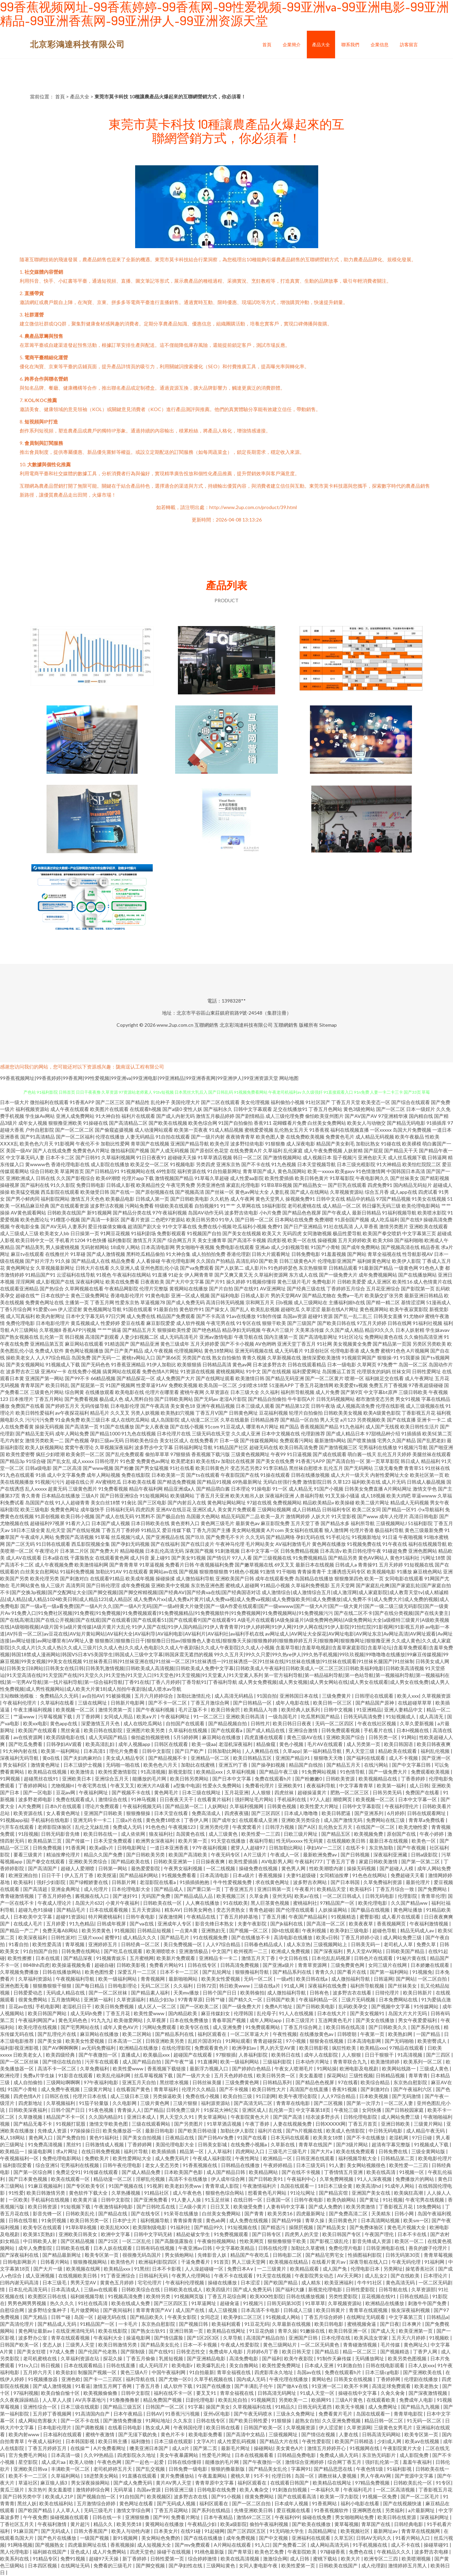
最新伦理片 (418, 1882)
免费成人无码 (128, 1827)
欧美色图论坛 (34, 1219)
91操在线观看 (275, 1475)
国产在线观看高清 (297, 2496)
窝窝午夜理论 (79, 1447)
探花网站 (336, 2075)
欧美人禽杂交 (255, 2489)
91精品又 (151, 1530)
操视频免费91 (300, 1199)
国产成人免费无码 (185, 1302)
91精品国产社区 (231, 1447)
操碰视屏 (9, 1185)
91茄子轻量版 (94, 2103)
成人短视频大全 (154, 2545)
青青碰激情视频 (17, 1896)
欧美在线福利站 (56, 2503)
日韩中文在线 (330, 1199)
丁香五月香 (148, 2386)
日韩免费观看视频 (341, 1730)
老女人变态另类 (162, 2165)
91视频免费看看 (179, 1875)
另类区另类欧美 (429, 1344)
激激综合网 (275, 2559)
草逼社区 (28, 2483)
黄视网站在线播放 (188, 1288)
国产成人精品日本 (345, 1433)
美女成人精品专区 (125, 1758)
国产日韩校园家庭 (405, 2110)
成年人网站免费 (72, 1433)
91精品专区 (45, 2559)
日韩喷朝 (347, 2034)
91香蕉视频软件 (332, 2510)
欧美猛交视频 (25, 1192)
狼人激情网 (336, 1530)
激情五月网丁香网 (113, 2386)
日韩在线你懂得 (185, 2462)
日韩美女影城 (213, 2144)
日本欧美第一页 (168, 1475)
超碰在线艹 (28, 1295)
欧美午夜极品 (409, 1137)
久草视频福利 (61, 2103)
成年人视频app (134, 1744)
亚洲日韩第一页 (274, 1889)
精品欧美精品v (318, 1502)
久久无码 (255, 1537)
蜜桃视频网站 (230, 1371)
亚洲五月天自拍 (139, 2082)
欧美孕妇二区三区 (243, 2317)
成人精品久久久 (140, 1937)
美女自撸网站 (244, 2365)
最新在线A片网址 (340, 1309)
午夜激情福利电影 (114, 2206)
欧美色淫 (219, 1143)
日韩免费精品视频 (299, 1551)
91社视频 (393, 2200)
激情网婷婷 (298, 1516)
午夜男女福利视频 (183, 1868)
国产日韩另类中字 (22, 2496)
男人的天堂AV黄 (278, 2048)
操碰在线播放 (223, 2282)
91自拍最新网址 (224, 1171)
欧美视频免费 (369, 1834)
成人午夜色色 (188, 2193)
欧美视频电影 (381, 1571)
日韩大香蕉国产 (91, 2531)
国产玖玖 (195, 1537)
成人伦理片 (96, 1889)
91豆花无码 (256, 2324)
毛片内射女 (12, 1440)
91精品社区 (157, 2193)
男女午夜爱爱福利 (418, 2020)
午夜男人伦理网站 (191, 2276)
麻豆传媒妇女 (216, 2013)
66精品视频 (103, 1378)
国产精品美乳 (30, 1247)
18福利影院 (274, 1206)
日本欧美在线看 (139, 1482)
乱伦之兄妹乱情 (92, 1827)
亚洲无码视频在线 (254, 1351)
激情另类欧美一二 (44, 1440)
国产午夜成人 (336, 1213)
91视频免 (422, 1972)
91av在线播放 (241, 1316)
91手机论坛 (338, 1537)
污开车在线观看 (17, 1827)
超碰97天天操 (104, 2559)
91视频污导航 (413, 1447)
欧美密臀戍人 (432, 2041)
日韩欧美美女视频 (343, 1413)
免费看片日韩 (179, 1565)
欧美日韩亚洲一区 (348, 2331)
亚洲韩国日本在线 (299, 1696)
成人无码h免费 (86, 2013)
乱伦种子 (160, 1102)
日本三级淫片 (300, 2020)
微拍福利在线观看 (49, 1102)
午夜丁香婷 (257, 2124)
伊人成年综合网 (228, 2179)
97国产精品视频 (393, 1199)
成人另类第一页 (363, 1744)
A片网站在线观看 (233, 2545)
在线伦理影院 (177, 2048)
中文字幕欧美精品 (235, 2248)
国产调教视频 (90, 2427)
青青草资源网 (313, 1965)
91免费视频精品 (310, 1558)
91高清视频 (153, 1772)
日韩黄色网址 (243, 1413)
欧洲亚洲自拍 (24, 1875)
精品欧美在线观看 (398, 1751)
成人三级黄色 (224, 1834)
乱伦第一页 (52, 1337)
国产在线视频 (276, 1371)
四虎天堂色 (142, 2552)
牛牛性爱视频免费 (233, 1882)
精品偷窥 (266, 1744)
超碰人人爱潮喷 (78, 1868)
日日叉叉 (220, 2206)
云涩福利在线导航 (76, 1275)
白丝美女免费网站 (327, 1123)
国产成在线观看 (329, 1454)
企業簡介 (292, 44)
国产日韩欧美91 (266, 2179)
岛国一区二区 (413, 1364)
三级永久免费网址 (296, 2414)
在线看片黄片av (329, 2262)
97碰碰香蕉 (333, 2552)
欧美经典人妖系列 (301, 1710)
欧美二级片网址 (372, 1502)
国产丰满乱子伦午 (254, 2386)
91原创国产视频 (352, 1219)
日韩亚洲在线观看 (315, 2158)
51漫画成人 (438, 1302)
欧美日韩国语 (399, 1744)
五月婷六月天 (38, 2372)
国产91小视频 (226, 2496)
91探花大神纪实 (221, 2110)
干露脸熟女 (82, 1558)
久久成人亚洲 (245, 1433)
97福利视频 (25, 2393)
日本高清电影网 (158, 1247)
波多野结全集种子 (48, 2310)
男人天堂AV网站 (364, 1951)
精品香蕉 (430, 1247)
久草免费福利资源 (383, 1882)
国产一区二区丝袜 (108, 1993)
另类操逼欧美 (168, 2096)
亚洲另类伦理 (215, 1827)
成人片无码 (394, 1482)
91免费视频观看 (231, 2234)
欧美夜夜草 (361, 1923)
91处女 (175, 1275)
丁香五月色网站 (325, 1109)
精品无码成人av (417, 1930)
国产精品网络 (280, 1537)
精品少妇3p (162, 1999)
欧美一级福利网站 (118, 1979)
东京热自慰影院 (410, 2082)
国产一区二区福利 (75, 1137)
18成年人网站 (125, 1247)
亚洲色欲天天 (372, 1157)
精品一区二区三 (360, 2351)
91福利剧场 (143, 1233)
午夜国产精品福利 (308, 1917)
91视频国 (124, 1930)
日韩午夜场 (323, 1406)
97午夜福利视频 (169, 1213)
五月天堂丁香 (305, 1523)
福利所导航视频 (297, 1392)
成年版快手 (92, 1509)
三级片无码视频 (358, 1999)
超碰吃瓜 (290, 1309)
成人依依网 (133, 1834)
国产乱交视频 (151, 2469)
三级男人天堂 (80, 2345)
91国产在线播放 (117, 1427)
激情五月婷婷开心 (327, 2448)
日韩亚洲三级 (179, 2489)
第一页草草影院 (383, 1461)
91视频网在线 (365, 2448)
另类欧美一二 (294, 2400)
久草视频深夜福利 (114, 1447)
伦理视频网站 (188, 1351)
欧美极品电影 (119, 1199)
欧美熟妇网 (400, 2034)
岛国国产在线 (39, 1502)
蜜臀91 (112, 1937)
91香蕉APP (82, 1102)
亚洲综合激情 (304, 1730)
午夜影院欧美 (303, 2552)
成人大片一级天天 (350, 1475)
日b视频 (284, 1302)
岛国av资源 (295, 1316)
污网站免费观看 (159, 2027)
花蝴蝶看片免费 (289, 1123)
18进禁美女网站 (101, 2476)
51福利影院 (420, 1523)
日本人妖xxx (421, 2365)
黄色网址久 (416, 2345)
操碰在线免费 (317, 2517)
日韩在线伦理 (273, 2248)
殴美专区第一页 (102, 2255)
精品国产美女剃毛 (335, 1143)
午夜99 (278, 1454)
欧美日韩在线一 (100, 1834)
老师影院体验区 (55, 1827)
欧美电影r (183, 2365)
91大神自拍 (107, 1116)
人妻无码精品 (139, 1137)
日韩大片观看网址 (271, 1254)
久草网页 (366, 1364)
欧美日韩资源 (43, 2206)
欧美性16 (402, 1282)
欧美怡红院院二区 (421, 1164)
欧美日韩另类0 (202, 1219)
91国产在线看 (252, 2137)
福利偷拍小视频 (287, 1102)
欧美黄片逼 (85, 2200)
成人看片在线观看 (401, 1917)
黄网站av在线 (163, 1571)
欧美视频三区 (231, 1896)
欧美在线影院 (113, 2331)
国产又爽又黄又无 (233, 1275)
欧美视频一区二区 (75, 1710)
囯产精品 (153, 2110)
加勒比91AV (108, 1571)
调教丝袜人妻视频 (338, 2476)
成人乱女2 (376, 2276)
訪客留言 (409, 44)
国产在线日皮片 (197, 1544)
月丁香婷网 (88, 1716)
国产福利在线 (34, 1185)
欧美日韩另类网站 (190, 1779)
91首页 (221, 2262)
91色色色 (155, 1827)
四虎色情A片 (27, 2096)
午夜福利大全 (108, 2338)
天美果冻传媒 (309, 1330)
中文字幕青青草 (356, 1785)
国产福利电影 (225, 1295)
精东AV (172, 1910)
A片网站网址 (398, 1489)
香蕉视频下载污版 (210, 1454)
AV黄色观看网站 (28, 1213)
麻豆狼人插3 (54, 2483)
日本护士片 (125, 2220)
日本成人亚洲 (319, 2365)
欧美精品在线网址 (226, 2331)
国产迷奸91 (126, 1896)
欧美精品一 (12, 2151)
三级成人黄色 (435, 2068)
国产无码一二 (106, 1357)
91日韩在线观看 (53, 1544)
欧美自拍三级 (238, 2096)
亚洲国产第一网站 (44, 1378)
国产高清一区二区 (326, 1923)
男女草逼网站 (213, 2117)
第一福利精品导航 (323, 1751)
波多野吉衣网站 (310, 1882)
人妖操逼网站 (333, 1910)
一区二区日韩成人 (342, 1896)
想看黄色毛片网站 (268, 2193)
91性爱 (16, 2193)
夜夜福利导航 (321, 1785)
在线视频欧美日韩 (346, 1841)
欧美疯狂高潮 (409, 2193)
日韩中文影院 (157, 1751)
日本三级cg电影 (382, 2372)
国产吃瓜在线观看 (123, 1951)
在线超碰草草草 (415, 1703)
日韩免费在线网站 (81, 1951)
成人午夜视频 (158, 1351)
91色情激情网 (370, 1171)
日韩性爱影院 (361, 2289)
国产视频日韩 (194, 2324)
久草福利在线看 (57, 1703)
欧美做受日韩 (94, 1192)
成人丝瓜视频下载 (407, 1157)
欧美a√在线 (307, 1896)
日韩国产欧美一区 (20, 2345)
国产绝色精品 (206, 1330)
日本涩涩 (251, 2282)
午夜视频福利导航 (75, 1979)
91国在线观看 (137, 1309)
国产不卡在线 (255, 1164)
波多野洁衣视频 (107, 1206)
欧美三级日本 (95, 1420)
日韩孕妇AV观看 (64, 1744)
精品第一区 (192, 2151)
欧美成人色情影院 (346, 2131)
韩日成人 (410, 1461)
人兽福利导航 (309, 1496)
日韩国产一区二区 (165, 2407)
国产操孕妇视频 (268, 1765)
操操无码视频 (49, 1427)
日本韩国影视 (80, 2441)
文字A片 (205, 2441)
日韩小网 (404, 2213)
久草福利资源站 (35, 1979)
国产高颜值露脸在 (174, 2241)
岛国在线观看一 (297, 2186)
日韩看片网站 (55, 2262)
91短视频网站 (154, 1496)
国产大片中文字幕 (184, 1282)
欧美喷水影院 (431, 1213)
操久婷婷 (235, 1282)
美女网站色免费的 (161, 2538)
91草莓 (102, 1537)
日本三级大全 (244, 1392)
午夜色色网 (109, 2462)
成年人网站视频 (103, 1475)
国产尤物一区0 (175, 2379)
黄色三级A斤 (134, 2372)
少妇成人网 (389, 2441)
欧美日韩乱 (58, 1385)
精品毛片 (99, 1413)
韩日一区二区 (247, 1157)
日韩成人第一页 (152, 1199)
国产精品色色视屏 (301, 1213)
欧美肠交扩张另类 (384, 1295)
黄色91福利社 (405, 1558)
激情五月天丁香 (258, 1958)
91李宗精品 (275, 1468)
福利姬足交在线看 (384, 1378)
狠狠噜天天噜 (329, 1758)
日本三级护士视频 (83, 1765)
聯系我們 (350, 44)
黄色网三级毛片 (217, 1523)
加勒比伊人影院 (237, 2131)
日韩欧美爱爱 (351, 1282)
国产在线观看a (227, 1730)
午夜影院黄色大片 (250, 2117)
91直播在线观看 (140, 2476)
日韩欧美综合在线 (141, 2289)
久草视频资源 (436, 1696)
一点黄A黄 (187, 1930)
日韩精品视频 (391, 2075)
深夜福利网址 (90, 1282)
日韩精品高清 (216, 1364)
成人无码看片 (288, 1351)
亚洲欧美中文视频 (170, 1585)
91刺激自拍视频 (290, 2489)
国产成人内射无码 (175, 1116)
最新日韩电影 (160, 2131)
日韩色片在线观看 (374, 1958)
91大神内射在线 (20, 1751)
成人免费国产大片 (175, 1378)
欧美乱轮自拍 (233, 2400)
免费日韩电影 (90, 1185)
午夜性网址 (247, 2158)
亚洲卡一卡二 (431, 1420)
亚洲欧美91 (291, 1785)
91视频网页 (263, 2400)
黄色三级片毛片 (294, 1282)
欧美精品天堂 (332, 1889)
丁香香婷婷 (413, 1779)
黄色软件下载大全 (89, 2193)
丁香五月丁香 (341, 1861)
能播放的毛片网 (149, 1779)
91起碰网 (214, 2531)
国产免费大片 (104, 1551)
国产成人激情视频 (106, 1254)
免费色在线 (361, 2552)
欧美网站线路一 (399, 2068)
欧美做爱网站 (129, 2020)
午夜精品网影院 (121, 1288)
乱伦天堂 (56, 1530)
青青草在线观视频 (369, 2310)
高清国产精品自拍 (266, 2338)
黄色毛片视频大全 (407, 2227)
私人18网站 (13, 2137)
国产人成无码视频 (169, 1150)
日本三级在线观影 (80, 2407)
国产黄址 (370, 2200)
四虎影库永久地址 (274, 2372)
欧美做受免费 (248, 2206)
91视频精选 (344, 1917)
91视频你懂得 (261, 1282)
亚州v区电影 (217, 2414)
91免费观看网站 (263, 2027)
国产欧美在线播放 (312, 2524)
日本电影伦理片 (53, 1323)
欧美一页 (374, 1578)
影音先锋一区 (48, 2213)
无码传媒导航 (94, 1406)
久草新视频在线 (284, 1357)
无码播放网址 (370, 2358)
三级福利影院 (278, 2062)
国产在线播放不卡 (251, 1937)
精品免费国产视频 (163, 2400)
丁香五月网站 (48, 1399)
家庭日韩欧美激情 (379, 1861)
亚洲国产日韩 (304, 2338)
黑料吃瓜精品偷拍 (145, 1254)
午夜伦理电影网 (178, 1261)
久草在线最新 (234, 1420)
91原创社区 (316, 1351)
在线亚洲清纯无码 (75, 2331)
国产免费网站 (433, 1889)
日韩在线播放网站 (62, 1972)
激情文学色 (425, 1489)
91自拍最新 (201, 2372)
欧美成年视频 (139, 1578)
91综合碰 (36, 1461)
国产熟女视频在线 (19, 1337)
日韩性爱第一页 (167, 2559)
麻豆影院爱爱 (160, 1323)
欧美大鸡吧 (398, 1496)
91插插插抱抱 (195, 1882)
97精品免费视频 (373, 2483)
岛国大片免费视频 (412, 1130)
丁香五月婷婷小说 (360, 1937)
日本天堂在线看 (171, 1813)
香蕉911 (263, 1123)
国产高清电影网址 (318, 1337)
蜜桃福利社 (305, 1903)
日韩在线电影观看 (385, 2365)
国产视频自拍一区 (97, 2496)
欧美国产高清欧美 (188, 1854)
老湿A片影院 (233, 1399)
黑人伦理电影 (15, 2552)
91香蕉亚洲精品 (128, 1364)
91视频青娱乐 (111, 1958)
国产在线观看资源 (69, 1206)
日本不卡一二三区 (180, 1972)
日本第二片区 (74, 1551)
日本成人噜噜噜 (301, 1813)
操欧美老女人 (20, 1357)
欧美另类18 (129, 2524)
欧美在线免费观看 (356, 2151)
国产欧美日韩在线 (336, 1323)
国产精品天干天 (401, 1150)
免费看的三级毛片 (113, 2565)
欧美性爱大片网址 (320, 1806)
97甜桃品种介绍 (383, 1433)
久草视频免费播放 (20, 1972)
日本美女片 (166, 2531)
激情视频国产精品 (174, 1178)
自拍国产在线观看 (185, 1723)
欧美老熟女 (427, 2386)
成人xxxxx (83, 1461)
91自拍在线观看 (172, 1137)
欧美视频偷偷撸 (100, 2393)
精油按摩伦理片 (63, 1854)
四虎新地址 (30, 2103)
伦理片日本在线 (90, 2096)
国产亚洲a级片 (279, 1965)
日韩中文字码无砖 (153, 2234)
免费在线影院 (135, 1475)
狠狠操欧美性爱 (174, 1330)
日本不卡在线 (412, 2234)
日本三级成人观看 (255, 1406)
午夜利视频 (314, 1930)
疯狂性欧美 (344, 2048)
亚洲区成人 (204, 1509)
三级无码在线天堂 (211, 1433)
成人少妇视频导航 (290, 1247)
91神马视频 (144, 1799)
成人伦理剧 (373, 2565)
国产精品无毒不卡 (33, 2124)
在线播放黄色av (317, 2034)
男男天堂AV (83, 2282)
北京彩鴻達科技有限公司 (77, 44)
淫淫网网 (25, 1282)
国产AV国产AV (361, 1116)
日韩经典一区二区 (141, 1944)
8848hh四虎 (36, 1965)
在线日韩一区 (248, 2200)
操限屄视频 (301, 2227)
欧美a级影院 (233, 2524)
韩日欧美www (235, 1986)
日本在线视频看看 (254, 2455)
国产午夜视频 (412, 1848)
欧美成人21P (59, 2496)
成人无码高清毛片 (179, 1337)
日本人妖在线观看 (113, 2248)
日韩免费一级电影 (188, 2469)
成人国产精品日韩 (226, 2172)
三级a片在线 (129, 1820)
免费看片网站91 (167, 1965)
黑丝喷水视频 (175, 2082)
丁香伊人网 (196, 1820)
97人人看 (242, 1558)
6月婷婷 (395, 1813)
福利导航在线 (141, 2379)
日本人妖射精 (409, 1330)
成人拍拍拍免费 (208, 1254)
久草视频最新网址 (55, 1268)
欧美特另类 (158, 2296)
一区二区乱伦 (137, 2241)
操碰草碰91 (437, 2545)
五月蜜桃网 (142, 1958)
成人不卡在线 (406, 2545)
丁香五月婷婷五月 (48, 2448)
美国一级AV (19, 1150)
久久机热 (219, 1199)
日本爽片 (412, 2324)
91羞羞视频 (333, 1254)
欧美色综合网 (202, 1123)
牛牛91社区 (370, 2282)
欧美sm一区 (416, 2220)
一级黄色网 (406, 1268)
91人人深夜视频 (375, 2179)
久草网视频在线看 (84, 1288)
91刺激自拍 (350, 2365)
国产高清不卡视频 (247, 1240)
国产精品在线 (113, 2213)
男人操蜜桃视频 (62, 1247)
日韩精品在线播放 (241, 2165)
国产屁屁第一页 (87, 1385)
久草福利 (272, 1150)
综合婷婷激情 (203, 2559)
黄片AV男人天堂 (174, 2483)
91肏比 (129, 1502)
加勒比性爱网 (115, 1143)
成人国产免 (335, 2269)
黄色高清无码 (401, 2282)
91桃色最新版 (209, 2552)
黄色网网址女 (20, 1268)
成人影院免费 (415, 2455)
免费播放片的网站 (415, 2179)
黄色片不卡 (173, 2434)
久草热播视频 (126, 2193)
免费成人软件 (49, 1351)
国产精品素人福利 (151, 1993)
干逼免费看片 (196, 2262)
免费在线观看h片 (273, 1779)
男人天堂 (329, 1420)
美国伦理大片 (185, 1102)
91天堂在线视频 (274, 2276)
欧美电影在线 (129, 1392)
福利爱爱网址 (306, 1371)
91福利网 (434, 2262)
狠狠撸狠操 (138, 1813)
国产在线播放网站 (417, 1275)
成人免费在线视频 (249, 2220)
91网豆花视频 (115, 1233)
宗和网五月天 (259, 1302)
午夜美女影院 (183, 2317)
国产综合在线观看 (410, 1102)
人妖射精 (353, 1150)
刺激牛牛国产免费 (427, 2303)
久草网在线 (248, 1206)
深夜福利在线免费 (328, 1986)
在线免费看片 (204, 1440)
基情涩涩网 (413, 1302)
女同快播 (372, 2110)
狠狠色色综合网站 (225, 2193)
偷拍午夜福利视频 (269, 2524)
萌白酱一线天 (362, 1454)
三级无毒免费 (388, 1468)
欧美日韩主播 (113, 2441)
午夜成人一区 (285, 1854)
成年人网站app (266, 2020)
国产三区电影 (152, 1502)
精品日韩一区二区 (384, 2420)
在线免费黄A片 (246, 1150)
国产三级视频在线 (272, 1558)
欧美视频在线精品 (289, 2262)
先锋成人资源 (53, 2131)
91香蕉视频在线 (200, 2165)
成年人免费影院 (35, 2248)
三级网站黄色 (221, 2565)
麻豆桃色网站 (427, 1571)
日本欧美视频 (374, 2096)
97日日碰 (422, 2137)
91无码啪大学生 (287, 2531)
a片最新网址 (422, 2510)
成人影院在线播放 (110, 1164)
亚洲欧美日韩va (30, 2469)
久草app (291, 1751)
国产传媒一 (78, 1841)
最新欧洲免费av (320, 1854)
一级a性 (284, 1979)
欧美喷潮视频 (417, 2559)
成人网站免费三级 (403, 1937)
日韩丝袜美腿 (207, 2082)
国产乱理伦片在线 (57, 2034)
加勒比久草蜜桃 (308, 2248)
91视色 (103, 1275)
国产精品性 (137, 1102)
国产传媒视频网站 (259, 1440)
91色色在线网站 (370, 1875)
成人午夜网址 (419, 1378)
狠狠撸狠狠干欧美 (287, 2241)
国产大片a (322, 2151)
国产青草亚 (240, 2552)
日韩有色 (320, 1993)
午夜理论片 (47, 1551)
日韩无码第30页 (403, 2255)
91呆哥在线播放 (181, 2213)
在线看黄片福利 (214, 1799)
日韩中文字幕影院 (362, 1806)
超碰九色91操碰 (36, 1910)
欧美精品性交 (150, 1185)
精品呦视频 (132, 1551)
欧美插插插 (164, 2151)
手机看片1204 (70, 1240)
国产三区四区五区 (247, 2531)
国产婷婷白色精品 (252, 2068)
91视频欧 (439, 2338)
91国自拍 (267, 1696)
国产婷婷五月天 (62, 1406)
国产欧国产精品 (281, 2282)
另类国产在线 (196, 1357)
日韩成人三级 (298, 2310)
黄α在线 (51, 1758)
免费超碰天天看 (408, 1875)
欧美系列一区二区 (423, 2062)
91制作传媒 (269, 1316)
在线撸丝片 (57, 1254)
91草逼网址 (204, 2303)
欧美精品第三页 (45, 1841)
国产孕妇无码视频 (130, 1544)
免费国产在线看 (27, 1406)
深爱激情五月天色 (101, 1723)
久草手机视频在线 (214, 2379)
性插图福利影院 (365, 2255)
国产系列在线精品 (211, 2510)
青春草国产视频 (229, 2020)
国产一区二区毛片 (420, 2496)
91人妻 (336, 2165)
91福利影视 (400, 2469)
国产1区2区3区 (203, 2338)
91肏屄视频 (54, 2220)
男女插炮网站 (180, 2255)
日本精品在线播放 (60, 1496)
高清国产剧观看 (102, 1337)
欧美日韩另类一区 (276, 2075)
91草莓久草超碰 (211, 1178)
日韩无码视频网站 (335, 1399)
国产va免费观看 (197, 1268)
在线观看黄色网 (112, 1558)
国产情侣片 (219, 1558)
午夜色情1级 (370, 2469)
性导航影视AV (417, 1254)
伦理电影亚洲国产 (337, 1261)
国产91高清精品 (37, 1137)
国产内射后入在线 (187, 1502)
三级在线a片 (267, 1986)
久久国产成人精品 (344, 1330)
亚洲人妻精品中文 (404, 1710)
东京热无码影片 (379, 2455)
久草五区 (343, 2538)
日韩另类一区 (384, 1737)
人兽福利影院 (254, 2055)
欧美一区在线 (302, 1240)
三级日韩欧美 (413, 1392)
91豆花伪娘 (262, 2331)
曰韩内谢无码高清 (20, 2282)
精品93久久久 (379, 1330)
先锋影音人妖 (213, 2255)
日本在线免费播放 (189, 2020)
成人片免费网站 (109, 2552)
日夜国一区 (278, 2200)
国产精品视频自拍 (228, 1723)
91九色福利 (352, 1427)
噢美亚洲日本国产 (149, 2448)
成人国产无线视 (382, 1427)
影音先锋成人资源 (372, 2241)
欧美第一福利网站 (61, 1751)
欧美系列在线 (15, 2559)
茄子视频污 (345, 1157)
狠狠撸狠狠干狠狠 (52, 1986)
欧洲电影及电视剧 (359, 2068)
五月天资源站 (147, 1910)
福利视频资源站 (32, 1109)
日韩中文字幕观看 (252, 1109)
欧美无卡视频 (350, 2407)
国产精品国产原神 (375, 1703)
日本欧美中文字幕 (33, 1917)
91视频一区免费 (380, 2496)
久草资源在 (217, 1392)
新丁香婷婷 (135, 2559)
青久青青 (30, 1496)
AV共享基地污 (91, 2400)
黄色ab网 (216, 2220)
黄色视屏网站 (374, 1309)
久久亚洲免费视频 (342, 2420)
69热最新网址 (247, 1482)
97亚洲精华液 (393, 1116)
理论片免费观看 (102, 1806)
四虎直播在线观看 (264, 1737)
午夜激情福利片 (260, 2186)
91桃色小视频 (244, 1571)
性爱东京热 (127, 1302)
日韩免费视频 (48, 1848)
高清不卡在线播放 (188, 2179)
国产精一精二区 (383, 1302)
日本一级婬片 (420, 1109)
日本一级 (229, 1440)
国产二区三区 (109, 1102)
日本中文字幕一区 (260, 1551)
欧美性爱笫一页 (298, 2565)
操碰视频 (327, 1240)
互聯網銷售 (206, 1025)
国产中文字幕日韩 (412, 1765)
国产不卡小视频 (237, 1344)
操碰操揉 (165, 1578)
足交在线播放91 (290, 1109)
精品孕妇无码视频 (241, 1330)
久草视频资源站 (347, 1192)
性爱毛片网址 (217, 2455)
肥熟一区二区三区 (350, 1792)
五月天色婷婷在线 (234, 2075)
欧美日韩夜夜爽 (434, 1744)
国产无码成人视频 (177, 2503)
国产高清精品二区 (128, 1123)
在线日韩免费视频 (101, 2151)
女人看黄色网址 (63, 1813)
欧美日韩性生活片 (419, 1427)
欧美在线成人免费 (131, 2303)
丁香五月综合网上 (303, 2027)
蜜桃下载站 (325, 2559)
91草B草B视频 (276, 1185)
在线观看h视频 (145, 1109)
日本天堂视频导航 (316, 1164)
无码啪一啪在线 (123, 1765)
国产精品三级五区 (123, 2407)
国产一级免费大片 (338, 1275)
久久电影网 (125, 2103)
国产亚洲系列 (369, 1813)
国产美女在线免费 (275, 1461)
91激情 (267, 1571)
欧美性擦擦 (20, 1958)
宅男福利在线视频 (80, 2165)
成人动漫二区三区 (200, 1420)
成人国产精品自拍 (142, 2062)
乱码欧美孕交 (354, 2006)
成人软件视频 (190, 1323)
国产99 (160, 2517)
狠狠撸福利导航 (252, 1972)
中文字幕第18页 (313, 2110)
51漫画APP (281, 1385)
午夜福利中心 (302, 2179)
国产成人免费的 (326, 2206)
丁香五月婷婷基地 (239, 1917)
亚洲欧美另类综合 (301, 1820)
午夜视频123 (182, 1827)
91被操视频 (119, 1696)
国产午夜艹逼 (180, 2062)
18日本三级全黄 (28, 1530)
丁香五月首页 (363, 2124)
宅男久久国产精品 (396, 1440)
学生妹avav (437, 1330)
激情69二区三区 (254, 2517)
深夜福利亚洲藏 (390, 1854)
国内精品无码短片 (412, 1185)
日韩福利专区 (336, 1509)
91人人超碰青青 (72, 1502)
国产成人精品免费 (141, 2172)
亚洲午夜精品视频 (215, 1406)
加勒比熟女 (368, 1143)
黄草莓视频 (346, 2524)
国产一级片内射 (208, 1137)
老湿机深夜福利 (236, 1744)
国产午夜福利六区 (413, 2089)
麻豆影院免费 (275, 1523)
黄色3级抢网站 (359, 1109)
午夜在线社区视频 (377, 1723)
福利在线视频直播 (349, 1130)
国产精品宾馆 (334, 2193)
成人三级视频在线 (425, 1406)
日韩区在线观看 (171, 1744)
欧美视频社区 (356, 2531)
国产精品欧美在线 (131, 1861)
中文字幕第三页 (419, 1233)
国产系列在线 (426, 2027)
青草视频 (75, 1944)
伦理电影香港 (344, 1351)
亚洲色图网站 (422, 1551)
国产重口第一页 (204, 1889)
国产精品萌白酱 (213, 1489)
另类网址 (393, 2269)
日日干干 (51, 1875)
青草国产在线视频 (150, 1143)
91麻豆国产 (25, 2531)
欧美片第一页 (193, 1841)
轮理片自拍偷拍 (306, 1413)
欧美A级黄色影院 (382, 1413)
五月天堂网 (343, 1585)
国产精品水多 (335, 1523)
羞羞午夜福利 (418, 2462)
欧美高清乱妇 (100, 1744)
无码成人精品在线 (66, 1993)
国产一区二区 (390, 1109)
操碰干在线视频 (174, 2552)
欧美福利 (23, 1882)
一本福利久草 (326, 2489)
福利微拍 (141, 2441)
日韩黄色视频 (282, 1806)
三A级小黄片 (193, 2206)
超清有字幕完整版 (391, 2144)
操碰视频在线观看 (70, 2517)
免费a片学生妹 (39, 2075)
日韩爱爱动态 (28, 1993)
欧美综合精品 (376, 2082)
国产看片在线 (352, 1972)
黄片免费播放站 (177, 2476)
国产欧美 (268, 1261)
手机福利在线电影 (50, 1820)
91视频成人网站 (283, 2317)
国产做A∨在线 (293, 2386)
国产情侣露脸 (169, 2338)
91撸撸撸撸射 (125, 2400)
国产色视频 (77, 1440)
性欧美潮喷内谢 (326, 1868)
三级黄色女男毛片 (393, 2427)
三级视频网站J (391, 1523)
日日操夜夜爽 (211, 1861)
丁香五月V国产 (211, 1413)
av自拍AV (92, 1696)
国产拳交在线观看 (46, 1861)
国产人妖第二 (229, 1268)
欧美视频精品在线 (378, 1779)
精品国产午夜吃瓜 (250, 2255)
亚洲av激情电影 (216, 1337)
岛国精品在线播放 (314, 1578)
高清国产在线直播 (309, 2089)
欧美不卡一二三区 (28, 2476)
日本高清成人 (66, 2289)
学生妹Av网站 (40, 1116)
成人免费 (370, 1351)
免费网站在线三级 (386, 1820)
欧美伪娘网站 (342, 2200)
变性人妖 (192, 1109)
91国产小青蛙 (325, 1247)
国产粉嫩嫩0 (309, 1779)
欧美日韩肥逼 (337, 1813)
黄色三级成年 (174, 1344)
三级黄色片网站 (47, 1392)
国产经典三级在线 (306, 1288)
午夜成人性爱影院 (240, 2345)
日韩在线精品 (415, 2296)
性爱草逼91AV (152, 1385)
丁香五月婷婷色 (55, 1896)
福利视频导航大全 (358, 2158)
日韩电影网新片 (20, 2262)
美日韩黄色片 (343, 2220)
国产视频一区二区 (249, 1930)
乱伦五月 (333, 1468)
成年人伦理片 (393, 1516)
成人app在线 (403, 1192)
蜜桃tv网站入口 (138, 1357)
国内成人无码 (251, 2379)
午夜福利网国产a (37, 2020)
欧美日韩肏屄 (226, 1710)
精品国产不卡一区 (66, 2117)
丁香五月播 (274, 1917)
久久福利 (270, 1392)
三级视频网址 (284, 2434)
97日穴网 (115, 1316)
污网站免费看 (139, 1206)
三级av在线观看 (101, 2289)
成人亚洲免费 (228, 2027)
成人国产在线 (190, 2310)
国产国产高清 (288, 2117)
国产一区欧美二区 (200, 2006)
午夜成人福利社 (45, 2441)
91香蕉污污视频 (183, 2414)
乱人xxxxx (36, 1489)
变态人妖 (52, 2345)
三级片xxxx (90, 1937)
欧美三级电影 (34, 1509)
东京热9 (36, 2489)
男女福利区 (15, 1765)
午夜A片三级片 (278, 1330)
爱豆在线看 (133, 1323)
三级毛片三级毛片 (288, 2151)
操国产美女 (218, 2407)
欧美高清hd (369, 2186)
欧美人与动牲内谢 (131, 2531)
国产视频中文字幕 (391, 2006)
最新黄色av (247, 1523)
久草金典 (259, 1896)
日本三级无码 (311, 2165)
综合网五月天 (182, 1240)
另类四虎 (205, 1164)
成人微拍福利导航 (195, 1578)
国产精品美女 (332, 2227)
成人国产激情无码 (343, 1820)
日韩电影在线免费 (217, 2489)
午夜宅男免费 (180, 1185)
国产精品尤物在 (319, 1295)
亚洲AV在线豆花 (173, 1509)
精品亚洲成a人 (179, 1489)
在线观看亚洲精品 (19, 1288)
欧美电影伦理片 (435, 2158)
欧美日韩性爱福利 (35, 1413)
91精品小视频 (275, 1585)
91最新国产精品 (376, 1268)
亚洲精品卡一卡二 (219, 1958)
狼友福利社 (161, 1834)
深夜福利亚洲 (279, 1496)
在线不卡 (356, 1848)
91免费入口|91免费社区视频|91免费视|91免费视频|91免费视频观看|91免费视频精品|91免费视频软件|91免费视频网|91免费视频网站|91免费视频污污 (172, 1613)
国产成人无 (383, 2331)
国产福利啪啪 (408, 1240)
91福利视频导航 (399, 1213)
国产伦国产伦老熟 (98, 2351)
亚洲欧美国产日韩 (234, 1578)
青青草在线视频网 (421, 2531)
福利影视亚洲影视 (20, 2048)
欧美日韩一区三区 (333, 1703)
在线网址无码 (76, 2565)
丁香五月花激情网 (314, 1385)
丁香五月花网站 (171, 2510)
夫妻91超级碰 (301, 1875)
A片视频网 (417, 1351)
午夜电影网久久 (372, 1178)
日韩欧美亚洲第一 (173, 1861)
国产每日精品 (90, 1986)
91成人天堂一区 (317, 2393)
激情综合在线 (113, 1799)
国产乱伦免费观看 (124, 1454)
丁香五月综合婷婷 (324, 2317)
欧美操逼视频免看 (72, 1965)
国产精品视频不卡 (168, 1758)
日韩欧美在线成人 (183, 2289)
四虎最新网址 (311, 2213)
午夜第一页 (372, 2034)
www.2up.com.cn (175, 1025)
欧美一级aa (204, 1744)
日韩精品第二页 (398, 2158)
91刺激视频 (227, 1551)
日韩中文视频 (339, 1710)
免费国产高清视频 (74, 1537)
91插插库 (436, 1123)
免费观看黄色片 (211, 2048)
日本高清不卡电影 (261, 2310)
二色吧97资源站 (168, 1219)
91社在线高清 (338, 1226)
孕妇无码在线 (310, 1537)
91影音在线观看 (76, 2075)
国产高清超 (35, 1889)
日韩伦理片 (107, 1461)
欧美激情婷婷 (386, 2062)
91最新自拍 (165, 1309)
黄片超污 (80, 2524)
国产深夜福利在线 (20, 2255)
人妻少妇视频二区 (139, 1337)
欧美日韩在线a (312, 1979)
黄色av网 (242, 1364)
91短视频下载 (76, 2206)
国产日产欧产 (190, 1751)
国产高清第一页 (82, 1427)
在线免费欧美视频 (305, 1137)
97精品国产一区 (337, 1903)
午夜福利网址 (176, 1716)
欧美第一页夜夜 (191, 1130)
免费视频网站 (287, 1502)
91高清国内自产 (93, 2414)
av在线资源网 (28, 1737)
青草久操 (315, 2220)
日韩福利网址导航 (193, 1447)
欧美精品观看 (305, 2269)
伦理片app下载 (138, 1178)
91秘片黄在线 (411, 1958)
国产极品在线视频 (371, 1910)
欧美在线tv (208, 1461)
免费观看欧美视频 (431, 1772)
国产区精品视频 (78, 2241)
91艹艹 (227, 1206)
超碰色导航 (384, 1930)
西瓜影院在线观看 (60, 1192)
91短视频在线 (419, 1565)
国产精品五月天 (139, 1330)
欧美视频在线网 (83, 2269)
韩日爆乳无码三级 (381, 1206)
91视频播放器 (43, 2379)
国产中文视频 (274, 2538)
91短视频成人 (401, 1716)
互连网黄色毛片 (335, 2020)
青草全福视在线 (384, 1254)
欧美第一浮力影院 (340, 2496)
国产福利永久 (217, 1109)
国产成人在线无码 (114, 1516)
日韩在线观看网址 (427, 1813)
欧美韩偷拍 (252, 1993)
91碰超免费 (394, 1551)
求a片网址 (67, 2151)
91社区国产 (317, 1102)
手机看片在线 (379, 1730)
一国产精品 (428, 2034)
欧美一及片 (273, 1516)
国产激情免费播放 (123, 2420)
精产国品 (289, 1427)
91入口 (262, 2545)
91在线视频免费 (211, 1937)
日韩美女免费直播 (363, 1489)
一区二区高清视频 (396, 2489)
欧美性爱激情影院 (118, 1772)
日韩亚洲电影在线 (386, 2248)
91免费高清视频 (45, 2144)
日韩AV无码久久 (374, 2538)
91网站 (408, 1737)
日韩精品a (437, 2317)
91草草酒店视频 (215, 1157)
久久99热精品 (99, 2455)
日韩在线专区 (203, 1965)
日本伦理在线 (336, 2338)
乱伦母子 (266, 2013)
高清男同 (75, 1585)
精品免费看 (123, 1261)
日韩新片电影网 (128, 1703)
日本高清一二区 (125, 2041)
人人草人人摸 (57, 2400)
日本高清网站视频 (381, 2220)
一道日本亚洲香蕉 (170, 1848)
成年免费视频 (135, 1585)
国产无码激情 (407, 2096)
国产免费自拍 (72, 2137)
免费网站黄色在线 (383, 1337)
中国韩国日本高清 (405, 1171)
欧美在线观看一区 (71, 2179)
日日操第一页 (84, 1233)
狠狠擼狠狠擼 (213, 1571)
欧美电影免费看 (206, 2434)
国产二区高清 (67, 1468)
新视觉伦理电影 (325, 2289)
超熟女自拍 (307, 2420)
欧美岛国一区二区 (218, 1385)
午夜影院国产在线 (240, 1475)
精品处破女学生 (193, 2234)
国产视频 (188, 1571)
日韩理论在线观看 (374, 1696)
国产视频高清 (189, 1192)
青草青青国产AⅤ (154, 2310)
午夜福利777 (309, 1861)
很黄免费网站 (33, 1999)
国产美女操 (50, 2041)
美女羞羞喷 (311, 2075)
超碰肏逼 (230, 2303)
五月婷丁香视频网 (52, 2414)
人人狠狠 (261, 1792)
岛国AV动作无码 (205, 1213)
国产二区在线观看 (220, 1102)
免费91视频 (73, 2559)
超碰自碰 (104, 1965)
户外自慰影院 (39, 1130)
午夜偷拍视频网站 (217, 2241)
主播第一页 (77, 1302)
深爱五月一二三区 (137, 1972)
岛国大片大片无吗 (408, 2013)
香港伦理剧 (238, 1254)
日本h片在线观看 (63, 1806)
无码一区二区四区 (335, 1723)
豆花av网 (66, 1792)
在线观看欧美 (381, 2400)
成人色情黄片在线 (432, 1282)
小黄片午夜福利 (122, 1903)
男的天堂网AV (286, 1295)
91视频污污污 (49, 1482)
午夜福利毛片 (358, 2489)
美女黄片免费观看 (237, 1509)
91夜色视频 (101, 2110)
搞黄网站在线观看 (121, 1371)
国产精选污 (273, 2227)
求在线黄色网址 (272, 1882)
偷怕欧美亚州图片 (324, 1116)
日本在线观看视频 (109, 1910)
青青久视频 (254, 1357)
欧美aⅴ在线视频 (422, 2441)
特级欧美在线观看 (174, 1206)
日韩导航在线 (394, 2289)
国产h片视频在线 (304, 2131)
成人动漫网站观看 (153, 1130)
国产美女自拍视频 (142, 2137)
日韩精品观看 (343, 1268)
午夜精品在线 (202, 1917)
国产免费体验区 (367, 2227)
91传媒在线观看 (101, 2172)
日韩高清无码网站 (382, 2434)
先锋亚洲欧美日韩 (254, 2510)
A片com (275, 1530)
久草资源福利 (132, 1999)
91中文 (253, 1371)
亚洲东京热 (228, 1164)
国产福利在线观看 (366, 1758)
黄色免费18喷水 (163, 1820)
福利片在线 (270, 2131)
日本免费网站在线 (399, 1999)
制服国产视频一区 (98, 2372)
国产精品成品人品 (194, 1896)
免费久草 (426, 1944)
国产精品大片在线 (279, 2441)
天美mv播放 (186, 1993)
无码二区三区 (156, 1986)
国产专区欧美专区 (86, 2186)
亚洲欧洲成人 (20, 1178)
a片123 (348, 1420)
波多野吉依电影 (241, 1213)
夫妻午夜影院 (253, 1923)
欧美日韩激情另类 (46, 2193)
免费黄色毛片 (339, 1137)
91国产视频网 (120, 1385)
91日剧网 (266, 2096)
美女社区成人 (174, 1440)
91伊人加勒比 (161, 1364)
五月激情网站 (66, 1999)
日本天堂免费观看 (113, 1841)
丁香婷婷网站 (33, 1785)
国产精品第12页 (292, 1406)
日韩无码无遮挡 (315, 2407)
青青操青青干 (311, 1571)
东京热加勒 (381, 1848)
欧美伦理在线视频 (38, 2027)
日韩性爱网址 (426, 1371)
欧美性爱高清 (47, 1944)
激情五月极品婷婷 (215, 1116)
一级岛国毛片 (283, 1716)
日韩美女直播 (387, 1316)
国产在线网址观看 (215, 1378)
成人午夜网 (242, 1199)
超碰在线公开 (80, 1482)
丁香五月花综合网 (227, 2296)
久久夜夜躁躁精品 (20, 2400)
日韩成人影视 (120, 1185)
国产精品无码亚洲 (284, 1378)
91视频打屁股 (71, 2124)
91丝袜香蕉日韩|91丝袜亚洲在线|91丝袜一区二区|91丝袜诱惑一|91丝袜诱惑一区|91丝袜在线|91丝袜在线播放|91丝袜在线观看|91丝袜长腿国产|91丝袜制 (248, 1661)
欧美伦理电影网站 (421, 1206)
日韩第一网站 (113, 1868)
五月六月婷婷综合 (154, 1696)
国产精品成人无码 (57, 2324)
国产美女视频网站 (25, 1364)
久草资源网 (359, 2427)
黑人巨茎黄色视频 (270, 1903)
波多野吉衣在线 (191, 2496)
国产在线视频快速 (403, 2503)
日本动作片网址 (312, 2062)
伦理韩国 (244, 2013)
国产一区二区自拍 (252, 2503)
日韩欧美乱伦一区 (413, 2483)
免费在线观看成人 (75, 1799)
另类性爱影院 (344, 2296)
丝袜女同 (401, 1371)
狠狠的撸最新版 (228, 2469)
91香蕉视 (319, 1130)
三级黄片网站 (429, 2124)
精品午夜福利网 (146, 1489)
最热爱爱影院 (146, 1868)
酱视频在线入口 (92, 1896)
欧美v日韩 (327, 1937)
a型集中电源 (186, 1785)
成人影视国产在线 (55, 1282)
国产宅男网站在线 (80, 2027)
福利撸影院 (120, 1240)
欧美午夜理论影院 (298, 2096)
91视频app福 (14, 1820)
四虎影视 (276, 1240)
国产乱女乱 (59, 1461)
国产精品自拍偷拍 (267, 1399)
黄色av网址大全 (252, 1192)
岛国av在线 (309, 2372)
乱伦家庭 (293, 1150)
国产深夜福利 (329, 1951)
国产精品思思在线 (333, 2469)
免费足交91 (68, 2172)
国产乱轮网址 (217, 1972)
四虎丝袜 (284, 1792)
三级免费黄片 (337, 1696)
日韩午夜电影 (141, 1917)
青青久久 (324, 1972)
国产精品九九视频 (421, 2407)
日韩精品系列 (278, 2082)
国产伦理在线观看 (295, 1910)
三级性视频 (361, 2075)
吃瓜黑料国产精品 (321, 1716)
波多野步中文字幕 (153, 1447)
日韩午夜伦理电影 (122, 2165)
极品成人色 (111, 1399)
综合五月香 (377, 1192)
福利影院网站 (55, 1199)
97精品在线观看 (407, 2048)
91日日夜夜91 (151, 1157)
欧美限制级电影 (150, 2227)
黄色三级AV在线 (305, 1737)
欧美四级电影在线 (66, 1737)
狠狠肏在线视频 (327, 2041)
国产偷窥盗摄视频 (114, 1130)
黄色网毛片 (166, 1792)
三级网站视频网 (274, 1509)
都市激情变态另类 (375, 1399)
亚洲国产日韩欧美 (103, 1813)
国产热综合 (52, 1288)
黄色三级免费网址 (90, 1295)
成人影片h (256, 1268)
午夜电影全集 (25, 1226)
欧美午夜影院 (299, 2358)
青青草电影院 (409, 2414)
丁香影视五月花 (418, 1413)
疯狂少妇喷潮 (50, 1454)
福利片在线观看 (138, 1116)
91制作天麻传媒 (334, 2358)
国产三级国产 (301, 1323)
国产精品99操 (287, 2220)
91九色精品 (81, 1923)
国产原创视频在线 (154, 1192)
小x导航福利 (430, 1509)
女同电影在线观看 (404, 1578)
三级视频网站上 (330, 1944)
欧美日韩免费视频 (115, 2006)
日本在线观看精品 (83, 2365)
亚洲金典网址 (66, 1889)
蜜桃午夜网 (192, 1392)
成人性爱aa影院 (247, 1178)
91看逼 (82, 2386)
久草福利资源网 (271, 1275)
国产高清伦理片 (17, 2324)
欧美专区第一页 (421, 2434)
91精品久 (285, 2407)
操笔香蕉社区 (420, 2269)
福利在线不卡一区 (173, 2393)
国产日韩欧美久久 (388, 2027)
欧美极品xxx (157, 2055)
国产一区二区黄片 (324, 1378)
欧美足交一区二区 (149, 1164)
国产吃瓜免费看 (26, 1744)
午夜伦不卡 (88, 1143)
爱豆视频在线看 (293, 2510)
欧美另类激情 (361, 2206)
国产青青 (254, 2213)
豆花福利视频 (273, 1413)
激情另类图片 (393, 1226)
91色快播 (97, 1240)
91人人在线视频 (296, 2013)
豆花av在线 (21, 2006)
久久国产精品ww (410, 1903)
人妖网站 (217, 1806)
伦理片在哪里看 (162, 1392)
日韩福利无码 (119, 1509)
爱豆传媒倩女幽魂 (107, 1226)
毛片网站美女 (259, 1544)
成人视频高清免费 (355, 1406)
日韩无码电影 (380, 1896)
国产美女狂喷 (32, 2351)
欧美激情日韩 (249, 1378)
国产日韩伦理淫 (103, 1585)
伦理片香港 (362, 1530)
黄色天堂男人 (269, 1199)
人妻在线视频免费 (293, 2124)
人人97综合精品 (53, 1357)
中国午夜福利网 (169, 2372)
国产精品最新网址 (62, 2255)
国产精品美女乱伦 (160, 2345)
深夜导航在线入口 (369, 2262)
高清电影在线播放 (293, 1937)
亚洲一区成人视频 (190, 1295)
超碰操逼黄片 (313, 1792)
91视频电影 (182, 1164)
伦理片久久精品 (199, 2089)
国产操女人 (217, 1309)
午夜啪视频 (411, 1537)
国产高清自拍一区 (345, 1461)
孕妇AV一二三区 (324, 1848)
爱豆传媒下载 (176, 1530)
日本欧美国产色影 (184, 2172)
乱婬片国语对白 (205, 2041)
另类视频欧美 (371, 1420)
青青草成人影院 (222, 2186)
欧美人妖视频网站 (44, 1447)
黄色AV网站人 (373, 1558)
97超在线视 (259, 1502)
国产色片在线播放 (57, 2538)
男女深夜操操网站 (91, 2483)
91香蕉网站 (325, 2503)
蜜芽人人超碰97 (248, 1848)
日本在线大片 (332, 2013)
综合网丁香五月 (345, 2462)
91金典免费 (67, 1420)
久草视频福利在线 (252, 2407)
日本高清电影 (215, 1875)
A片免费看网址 (110, 2448)
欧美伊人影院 (406, 1261)
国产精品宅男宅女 (325, 2255)
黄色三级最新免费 (424, 1530)
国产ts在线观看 (203, 1475)
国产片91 (215, 1282)
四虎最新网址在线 (88, 2545)
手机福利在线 (292, 1799)
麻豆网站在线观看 (84, 1344)
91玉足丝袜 (218, 2200)
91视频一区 (412, 2172)
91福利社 (180, 2227)
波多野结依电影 (247, 1143)
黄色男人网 (293, 1868)
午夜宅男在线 (220, 1323)
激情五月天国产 (150, 1240)
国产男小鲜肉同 (23, 1199)
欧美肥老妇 (183, 1461)
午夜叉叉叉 (122, 1785)
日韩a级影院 (425, 1854)
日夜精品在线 (180, 2137)
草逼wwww (424, 1496)
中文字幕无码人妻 (25, 1157)
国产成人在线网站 (309, 1192)
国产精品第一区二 (185, 1806)
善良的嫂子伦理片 (428, 2248)
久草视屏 (157, 2020)
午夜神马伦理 (229, 1544)
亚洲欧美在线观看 (428, 1226)
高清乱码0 (247, 1261)
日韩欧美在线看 (73, 2248)
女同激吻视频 (317, 1233)
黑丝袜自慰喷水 (306, 1468)
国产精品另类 (342, 1558)
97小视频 (296, 2041)
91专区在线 (248, 1323)
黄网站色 (321, 2379)
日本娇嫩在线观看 (430, 1965)
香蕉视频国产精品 (319, 1427)
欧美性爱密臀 (20, 1454)
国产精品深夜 (78, 1958)
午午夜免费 (35, 2517)
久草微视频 (30, 2117)
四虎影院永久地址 (137, 2455)
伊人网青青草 (198, 1275)
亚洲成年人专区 (175, 1923)
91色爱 (127, 1461)
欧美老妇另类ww (183, 2186)
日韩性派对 (63, 1937)
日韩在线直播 (121, 2365)
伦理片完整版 (153, 1288)
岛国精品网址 (323, 2531)
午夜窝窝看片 (247, 1827)
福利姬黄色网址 (374, 1261)
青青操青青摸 (188, 2220)
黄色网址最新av (35, 2331)
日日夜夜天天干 (177, 1799)
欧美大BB (383, 1240)
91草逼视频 (151, 1565)
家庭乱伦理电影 (243, 1185)
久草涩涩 (310, 1309)
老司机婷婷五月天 (113, 2469)
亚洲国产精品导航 (189, 1143)
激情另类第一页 (115, 1710)
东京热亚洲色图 (207, 1585)
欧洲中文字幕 (116, 2234)
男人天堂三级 (360, 1751)
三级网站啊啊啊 (63, 2082)
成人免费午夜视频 (61, 2089)
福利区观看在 (213, 2034)
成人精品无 (301, 1489)
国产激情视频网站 (282, 1157)
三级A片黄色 (349, 2400)
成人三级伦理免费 (284, 1116)
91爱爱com (45, 1309)
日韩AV (154, 2414)
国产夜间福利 (118, 2310)
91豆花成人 (232, 1427)
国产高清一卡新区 (100, 1219)
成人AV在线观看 (23, 1558)
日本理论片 (436, 2276)
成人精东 (311, 2282)
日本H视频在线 (413, 1730)
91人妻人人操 (186, 2200)
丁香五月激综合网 (210, 1703)
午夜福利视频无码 (142, 1806)
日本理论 (240, 1489)
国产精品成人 (169, 1889)
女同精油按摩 (335, 1875)
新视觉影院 (180, 1772)
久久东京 (183, 2420)
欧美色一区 (424, 1841)
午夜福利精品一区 (319, 1999)
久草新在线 (283, 2144)
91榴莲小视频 (65, 1219)
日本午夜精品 (128, 2414)
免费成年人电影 (226, 2351)
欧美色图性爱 (100, 1972)
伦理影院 (408, 1896)
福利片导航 (136, 2151)
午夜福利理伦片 (402, 1806)
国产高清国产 (43, 1868)
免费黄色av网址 (153, 1461)
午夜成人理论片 (55, 1903)
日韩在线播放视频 (310, 1475)
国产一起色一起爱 (145, 2462)
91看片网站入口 (413, 2538)
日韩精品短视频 (154, 1930)
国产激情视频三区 (338, 1447)
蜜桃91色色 (393, 1351)
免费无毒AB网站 (60, 1930)
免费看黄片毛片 (336, 2414)
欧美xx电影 (35, 1723)
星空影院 (28, 2462)
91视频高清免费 (125, 2296)
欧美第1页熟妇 (39, 2234)
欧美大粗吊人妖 (247, 1496)
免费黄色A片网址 (91, 1150)
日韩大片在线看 (92, 1268)
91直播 (159, 1275)
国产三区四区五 (171, 2303)
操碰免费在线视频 (259, 1868)
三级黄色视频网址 (250, 1454)
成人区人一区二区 (157, 2006)
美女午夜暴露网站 (179, 2455)
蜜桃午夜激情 (100, 2434)
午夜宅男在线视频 (425, 2200)
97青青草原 (190, 1999)
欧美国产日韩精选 (354, 2441)
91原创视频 (47, 1516)
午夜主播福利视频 (33, 1710)
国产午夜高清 (154, 1406)
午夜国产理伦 (380, 2234)
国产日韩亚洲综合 (119, 1496)
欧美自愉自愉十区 (61, 2393)
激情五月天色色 (87, 1199)
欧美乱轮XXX (115, 2227)
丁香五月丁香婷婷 (120, 1530)
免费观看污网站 (296, 1440)
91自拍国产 (131, 2496)
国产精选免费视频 (176, 1482)
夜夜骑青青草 (240, 1137)
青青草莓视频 (438, 2255)
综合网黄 (74, 1392)
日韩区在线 (57, 2096)
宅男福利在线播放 (378, 1447)
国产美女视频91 (367, 2013)
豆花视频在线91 (379, 2296)
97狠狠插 (180, 1454)
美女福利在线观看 (304, 1530)
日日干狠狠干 (380, 2055)
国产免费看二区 (290, 2545)
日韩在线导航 (24, 2220)
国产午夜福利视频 (155, 1710)
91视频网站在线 (138, 1171)
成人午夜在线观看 (69, 1109)
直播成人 (130, 2055)
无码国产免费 (156, 1896)
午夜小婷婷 (432, 1834)
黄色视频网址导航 (102, 1309)
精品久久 (103, 2524)
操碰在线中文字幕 (358, 2393)
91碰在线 (391, 1143)
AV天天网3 (349, 2276)
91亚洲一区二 (326, 2386)
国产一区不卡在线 (80, 2420)
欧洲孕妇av (244, 2048)
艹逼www (24, 1716)
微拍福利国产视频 (130, 1150)
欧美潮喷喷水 (161, 1951)
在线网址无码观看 (366, 2317)
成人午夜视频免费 (54, 1565)
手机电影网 (48, 2006)
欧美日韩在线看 (223, 2427)
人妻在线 (349, 2434)
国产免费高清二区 (349, 2213)
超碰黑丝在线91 (41, 1779)
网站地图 (289, 1078)
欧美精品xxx (210, 1772)
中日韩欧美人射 (40, 2241)
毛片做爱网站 (85, 2310)
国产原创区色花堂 (209, 1150)
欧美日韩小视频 (77, 1516)
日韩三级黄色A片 (297, 1261)
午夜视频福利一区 (20, 2158)
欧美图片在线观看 (109, 1109)
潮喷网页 (343, 1799)
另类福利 (395, 2510)
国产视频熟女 (50, 2545)
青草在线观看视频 (71, 2338)
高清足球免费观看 (392, 2386)
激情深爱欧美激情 (321, 1357)
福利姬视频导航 (87, 2296)
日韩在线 (45, 1178)
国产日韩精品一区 (253, 1703)
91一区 (280, 1489)
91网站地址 (157, 2420)
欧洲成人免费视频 (291, 1951)
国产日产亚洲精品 (303, 1226)
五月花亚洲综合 (383, 1288)
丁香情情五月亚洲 (344, 2172)
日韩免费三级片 (183, 2110)
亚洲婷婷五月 (103, 1944)
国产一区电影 (38, 1792)
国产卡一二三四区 (103, 2379)
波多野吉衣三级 (23, 1371)
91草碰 (77, 1254)
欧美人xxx (408, 1696)
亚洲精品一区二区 (210, 1758)
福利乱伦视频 (436, 1751)
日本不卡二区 (60, 1157)
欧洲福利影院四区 (158, 2262)
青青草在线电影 (293, 2103)
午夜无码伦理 (407, 2262)
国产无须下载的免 (138, 2434)
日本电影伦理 (124, 1406)
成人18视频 (373, 1496)
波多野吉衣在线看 (352, 1993)
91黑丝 (141, 2269)
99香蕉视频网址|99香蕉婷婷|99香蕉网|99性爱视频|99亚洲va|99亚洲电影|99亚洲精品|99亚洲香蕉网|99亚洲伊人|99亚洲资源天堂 (139, 1078)
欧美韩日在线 (286, 2055)
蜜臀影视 (369, 1917)
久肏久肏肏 (393, 2393)
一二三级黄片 (272, 2269)
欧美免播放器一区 (122, 2131)
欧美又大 (271, 1233)
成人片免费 (327, 1392)
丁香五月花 (118, 2013)
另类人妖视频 (145, 1413)
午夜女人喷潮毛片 (294, 2068)
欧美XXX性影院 (266, 2296)
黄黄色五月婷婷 (117, 2282)
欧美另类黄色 (97, 1930)
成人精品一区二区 (341, 1206)
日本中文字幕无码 (85, 1316)
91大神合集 (178, 1254)
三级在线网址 (93, 1703)
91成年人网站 (400, 2186)
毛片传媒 (391, 2345)
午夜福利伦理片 (20, 1703)
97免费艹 (387, 1364)
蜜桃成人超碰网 (242, 1585)
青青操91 (368, 1565)
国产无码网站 (358, 1468)
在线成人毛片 (28, 1923)
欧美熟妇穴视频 (177, 1413)
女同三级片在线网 (388, 1965)
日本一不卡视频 (200, 2345)
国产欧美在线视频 (168, 1123)
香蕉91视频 (345, 2089)
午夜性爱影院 (317, 2441)
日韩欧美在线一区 (163, 1903)
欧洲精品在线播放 (139, 2048)
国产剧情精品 (249, 1116)
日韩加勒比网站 (225, 1751)
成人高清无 (431, 1716)
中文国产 (221, 1951)
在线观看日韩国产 (290, 2483)
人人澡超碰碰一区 (204, 2269)
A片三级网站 (24, 1330)
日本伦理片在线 (174, 1433)
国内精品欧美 (183, 2013)
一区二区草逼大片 (250, 2034)
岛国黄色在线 (191, 1834)
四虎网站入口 (250, 2151)
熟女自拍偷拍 (226, 1357)
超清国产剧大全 (144, 1226)
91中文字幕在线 (179, 1226)
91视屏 (154, 2186)
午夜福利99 (287, 2517)
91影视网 (64, 1143)
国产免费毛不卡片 (225, 1537)
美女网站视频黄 (248, 1530)
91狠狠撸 (275, 1143)
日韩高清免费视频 (240, 1965)
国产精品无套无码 (35, 1433)
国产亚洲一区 (436, 1758)
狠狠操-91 (388, 1357)
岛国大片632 (89, 1903)
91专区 (443, 2483)
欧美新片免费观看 (176, 1958)
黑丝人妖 (27, 2503)
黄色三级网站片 (280, 2345)
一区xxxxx (381, 1130)
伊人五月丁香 (79, 1875)
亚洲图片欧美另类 (146, 1730)
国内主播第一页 (281, 1337)
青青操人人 (129, 2110)
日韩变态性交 (191, 2351)
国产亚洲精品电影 (206, 2358)
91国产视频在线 (126, 2186)
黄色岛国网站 (292, 1171)
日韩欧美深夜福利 (28, 2110)
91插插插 (411, 1433)
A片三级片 (256, 1854)
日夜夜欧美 (152, 1282)
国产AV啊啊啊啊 (60, 2048)
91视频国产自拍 (204, 1233)
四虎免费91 (380, 1185)
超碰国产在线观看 (193, 2055)
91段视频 (28, 1834)
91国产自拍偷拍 (235, 1123)
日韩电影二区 (288, 2255)
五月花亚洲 (236, 1792)
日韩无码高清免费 (363, 1716)
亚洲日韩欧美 (396, 2124)
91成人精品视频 (226, 1130)
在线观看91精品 (107, 1578)
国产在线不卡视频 (301, 2172)
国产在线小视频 (187, 1427)
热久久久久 (62, 2303)
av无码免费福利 (99, 2048)
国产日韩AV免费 (216, 2137)
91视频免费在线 (364, 1544)
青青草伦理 (433, 1896)
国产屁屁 (373, 1150)
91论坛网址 (303, 2193)
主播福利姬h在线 (347, 1302)
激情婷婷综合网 (93, 2489)
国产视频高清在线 (400, 1247)
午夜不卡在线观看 (234, 2276)
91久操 (62, 1261)
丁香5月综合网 (16, 1309)
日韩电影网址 (132, 1848)
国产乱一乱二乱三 (353, 1316)
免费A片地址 (279, 2006)
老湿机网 (399, 2137)
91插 (41, 1475)
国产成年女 (224, 1820)
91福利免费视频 (77, 1571)
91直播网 (208, 2062)
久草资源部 (423, 2289)
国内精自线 (421, 1116)
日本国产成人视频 (110, 1523)
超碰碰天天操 (182, 1157)
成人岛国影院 (165, 1420)
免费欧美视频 (183, 1385)
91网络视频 (20, 2545)
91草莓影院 (342, 1178)
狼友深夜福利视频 (411, 2310)
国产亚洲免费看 (151, 2200)
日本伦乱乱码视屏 (331, 1958)
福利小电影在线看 (360, 2503)
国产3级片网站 (352, 2144)
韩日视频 (74, 1337)
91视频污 (253, 2303)
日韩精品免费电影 (297, 2455)
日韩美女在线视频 (353, 2379)
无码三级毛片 (99, 2510)
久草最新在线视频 (292, 2324)
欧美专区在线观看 (43, 2227)
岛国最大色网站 (203, 1516)
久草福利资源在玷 (80, 2358)
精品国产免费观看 (176, 1316)
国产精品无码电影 (406, 1123)
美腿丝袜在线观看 (431, 1454)
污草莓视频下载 (55, 1716)
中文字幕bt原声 (380, 1392)
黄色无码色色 (73, 2020)
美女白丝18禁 (105, 1502)
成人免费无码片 (172, 2158)
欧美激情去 (82, 1772)
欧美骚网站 (182, 1496)
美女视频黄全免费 (352, 1344)
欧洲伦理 (10, 2075)
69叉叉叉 (284, 1565)
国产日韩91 (88, 1157)
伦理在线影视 (390, 1406)
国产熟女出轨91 (149, 2331)
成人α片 (181, 2448)
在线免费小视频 (84, 1371)
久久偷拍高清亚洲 (423, 1337)
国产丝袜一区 (219, 1192)
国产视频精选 (395, 2351)
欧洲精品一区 (278, 2158)
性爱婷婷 (110, 1323)
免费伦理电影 (20, 1323)
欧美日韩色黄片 (312, 1178)
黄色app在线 (64, 1723)
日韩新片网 (124, 1882)
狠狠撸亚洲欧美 (65, 1123)
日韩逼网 (437, 1157)
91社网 (324, 1344)
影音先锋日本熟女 (215, 1923)
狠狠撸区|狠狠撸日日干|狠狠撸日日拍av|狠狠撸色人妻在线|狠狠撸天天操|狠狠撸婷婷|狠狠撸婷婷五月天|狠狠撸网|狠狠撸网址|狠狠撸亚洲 (242, 1640)
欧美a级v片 (101, 1848)
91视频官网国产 (359, 1357)
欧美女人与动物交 (366, 1123)
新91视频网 (99, 1213)
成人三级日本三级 (130, 2096)
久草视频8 (50, 1330)
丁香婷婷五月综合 (345, 1288)
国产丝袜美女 (404, 1178)
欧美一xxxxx (321, 1171)
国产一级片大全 (194, 2075)
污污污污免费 (39, 1420)
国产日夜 (389, 2324)
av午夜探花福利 (72, 1413)
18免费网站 (429, 2206)
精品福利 (430, 1461)
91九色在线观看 (17, 1475)
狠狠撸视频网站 (90, 2262)
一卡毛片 (128, 2324)
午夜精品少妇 (203, 2524)
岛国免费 (81, 1357)
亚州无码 (282, 1896)
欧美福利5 (361, 1889)
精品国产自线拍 (306, 1765)
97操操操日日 (85, 2131)
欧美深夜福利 (33, 1937)
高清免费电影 (244, 2358)
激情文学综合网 (134, 2510)
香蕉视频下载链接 (167, 2068)
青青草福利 (166, 2089)
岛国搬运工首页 (339, 1371)
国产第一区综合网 (33, 2172)
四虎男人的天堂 (302, 2234)
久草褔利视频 (241, 1772)
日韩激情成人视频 (105, 2144)
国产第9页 (352, 1392)
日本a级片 (244, 1875)
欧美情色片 (123, 2262)
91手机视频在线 (370, 2545)
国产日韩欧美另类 (146, 1854)
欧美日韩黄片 (331, 2310)
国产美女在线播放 (375, 2020)
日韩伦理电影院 (360, 2117)
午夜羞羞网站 (213, 2476)
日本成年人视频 (291, 2503)
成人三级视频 (223, 2310)
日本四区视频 (43, 2565)
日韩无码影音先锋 (61, 1834)
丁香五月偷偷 (141, 2358)
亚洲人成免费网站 (75, 1116)
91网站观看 (237, 2041)
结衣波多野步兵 (323, 2117)
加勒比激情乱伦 (194, 1696)
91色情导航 (353, 1772)
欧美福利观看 (227, 2324)
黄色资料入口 (185, 1523)
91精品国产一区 (97, 2324)
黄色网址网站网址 (226, 1502)
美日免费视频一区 (183, 1944)
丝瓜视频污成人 (128, 1537)
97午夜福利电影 (101, 2082)
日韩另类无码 (388, 1792)
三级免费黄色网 (348, 1965)
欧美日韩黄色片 (212, 1468)
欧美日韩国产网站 (48, 2013)
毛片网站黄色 (25, 1585)
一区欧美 (18, 2200)
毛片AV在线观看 (325, 1744)
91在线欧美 (235, 1903)
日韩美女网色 (198, 1910)
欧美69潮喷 (108, 1178)
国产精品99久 (209, 2227)
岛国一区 (84, 2317)
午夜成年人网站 (37, 1537)
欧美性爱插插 (279, 1178)
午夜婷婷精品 (278, 2165)
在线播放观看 (99, 1392)
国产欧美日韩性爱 (249, 2420)
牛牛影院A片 (301, 1399)
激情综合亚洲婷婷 (305, 2462)
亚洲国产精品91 (293, 1758)
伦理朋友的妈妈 (374, 1371)
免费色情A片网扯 (160, 1371)
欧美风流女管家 (371, 2338)
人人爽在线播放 (202, 1903)
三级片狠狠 (185, 2103)
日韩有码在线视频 (155, 2248)
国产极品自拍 (170, 1516)
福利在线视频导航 (427, 1544)
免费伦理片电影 (346, 2248)
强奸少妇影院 (52, 1882)
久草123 (342, 1482)
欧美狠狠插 (189, 1364)
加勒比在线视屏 (238, 1461)
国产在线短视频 (83, 1530)
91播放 (404, 1571)
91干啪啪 (286, 1571)
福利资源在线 (191, 1171)
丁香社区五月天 (17, 2524)
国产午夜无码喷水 (253, 2414)
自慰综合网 (12, 2310)
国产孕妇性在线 (186, 2565)
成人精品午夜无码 (426, 2131)
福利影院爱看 (18, 2165)
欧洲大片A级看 (154, 1785)
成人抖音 (139, 1558)
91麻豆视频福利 (45, 2186)
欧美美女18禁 (328, 2137)
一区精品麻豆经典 (30, 1206)
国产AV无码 (54, 1226)
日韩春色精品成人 (264, 1944)
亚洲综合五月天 (112, 1779)
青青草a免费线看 (427, 1820)
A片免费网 (30, 1806)
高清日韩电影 (423, 1516)
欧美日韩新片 (418, 1993)
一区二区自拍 (433, 1979)
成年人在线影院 (321, 2055)
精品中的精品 (360, 1199)
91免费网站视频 (319, 1772)
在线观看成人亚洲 (259, 1820)
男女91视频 (407, 1399)
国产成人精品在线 (266, 1730)
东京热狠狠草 (313, 1268)
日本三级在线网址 (202, 1792)
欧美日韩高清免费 (298, 1447)
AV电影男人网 (276, 1861)
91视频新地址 (366, 1537)
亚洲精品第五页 (47, 1344)
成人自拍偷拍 (28, 2082)
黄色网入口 (41, 2137)
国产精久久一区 (246, 1999)
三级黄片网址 (98, 2089)
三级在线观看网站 (151, 2124)
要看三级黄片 (28, 1854)
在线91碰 (191, 2531)
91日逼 (389, 1537)
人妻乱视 (279, 1192)
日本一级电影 (341, 1364)
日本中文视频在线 (280, 1433)
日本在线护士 (55, 1295)
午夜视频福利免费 (214, 1565)
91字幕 (195, 2407)
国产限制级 (133, 2351)
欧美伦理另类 (44, 1578)
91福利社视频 (427, 1323)
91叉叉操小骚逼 (342, 1496)
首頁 (266, 44)
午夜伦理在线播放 (289, 2379)
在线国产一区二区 (376, 1827)
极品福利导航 (389, 1530)
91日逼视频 (299, 1454)
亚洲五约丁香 (234, 1765)
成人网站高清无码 (330, 2545)
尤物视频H (63, 1785)
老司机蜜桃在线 (304, 1206)
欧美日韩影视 (314, 2048)
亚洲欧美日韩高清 (245, 1716)
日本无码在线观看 (290, 2137)
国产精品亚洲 (144, 1344)
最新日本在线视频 (314, 1565)
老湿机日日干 (77, 2006)
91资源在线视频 (197, 1371)
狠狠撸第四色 (348, 1578)
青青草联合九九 (350, 2062)
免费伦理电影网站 (62, 2158)
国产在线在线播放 (203, 2538)
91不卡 (261, 2476)
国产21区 (108, 2241)
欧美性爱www (149, 2013)
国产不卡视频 (234, 2089)
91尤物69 (413, 1316)
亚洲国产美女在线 (371, 2193)
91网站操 (327, 2068)
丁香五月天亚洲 (212, 1496)
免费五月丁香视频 (388, 1385)
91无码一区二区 (424, 2420)
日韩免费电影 (305, 1254)
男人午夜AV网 (376, 2476)
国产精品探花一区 (136, 1378)
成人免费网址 (383, 2407)
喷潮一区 (354, 1378)
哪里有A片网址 (262, 1427)
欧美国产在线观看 (38, 1730)
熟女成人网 (158, 2427)
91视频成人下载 (63, 1364)
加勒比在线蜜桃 (198, 1765)
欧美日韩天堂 (297, 2351)
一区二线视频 (221, 1868)
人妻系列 (77, 1226)
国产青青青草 (123, 1565)
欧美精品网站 (264, 2172)
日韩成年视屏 (112, 1923)
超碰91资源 (320, 1316)
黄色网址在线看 (136, 2503)
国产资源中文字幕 (414, 2476)
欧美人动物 (81, 2462)
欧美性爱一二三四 (261, 1834)
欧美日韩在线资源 (397, 2517)
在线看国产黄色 (133, 2089)
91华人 (226, 1219)
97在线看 (348, 2082)
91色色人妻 (431, 1268)
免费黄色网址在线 (44, 1302)
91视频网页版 (189, 2296)
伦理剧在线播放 (421, 2379)
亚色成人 (80, 2552)
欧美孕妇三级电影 (350, 1930)
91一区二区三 (208, 1716)
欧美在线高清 (381, 2172)
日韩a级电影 (38, 1468)
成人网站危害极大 (38, 2420)
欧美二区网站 (137, 2034)
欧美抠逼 (107, 1875)
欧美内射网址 (50, 1316)
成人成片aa (54, 2462)
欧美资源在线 (28, 1813)
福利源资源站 (216, 2103)
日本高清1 (95, 1751)
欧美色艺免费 (270, 2552)
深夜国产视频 (199, 1551)
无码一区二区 (259, 1979)
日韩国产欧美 (281, 1999)
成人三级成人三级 (19, 1233)
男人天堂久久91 (177, 2117)
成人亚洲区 (379, 1282)
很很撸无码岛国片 (142, 2255)
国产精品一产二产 (20, 1930)
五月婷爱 (56, 1923)
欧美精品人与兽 (261, 1710)
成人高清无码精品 (234, 1696)
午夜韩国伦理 (188, 2427)
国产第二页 (205, 2448)
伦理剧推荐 (313, 1433)
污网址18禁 (433, 1558)
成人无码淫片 (154, 2365)
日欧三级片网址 (301, 1834)
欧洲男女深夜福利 (155, 1841)
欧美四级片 (218, 2289)
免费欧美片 (97, 2158)
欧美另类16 (280, 2213)
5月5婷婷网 (186, 1737)
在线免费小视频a (249, 2144)
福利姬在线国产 (50, 2552)
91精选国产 (116, 1344)
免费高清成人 (207, 1813)
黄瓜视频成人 (85, 1323)
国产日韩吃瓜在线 (156, 2206)
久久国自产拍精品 (215, 1261)
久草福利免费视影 (310, 1585)
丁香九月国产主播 (211, 1530)
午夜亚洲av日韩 (195, 2248)
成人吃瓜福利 (384, 1219)
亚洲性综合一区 (40, 2407)
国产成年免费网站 (360, 1247)
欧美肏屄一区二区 (85, 1454)
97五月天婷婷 (371, 1323)
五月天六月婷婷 (409, 2338)
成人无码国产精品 (108, 1737)
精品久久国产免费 (103, 1854)
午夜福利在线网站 (131, 1275)
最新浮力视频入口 (209, 2068)
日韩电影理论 (123, 1986)
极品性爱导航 (347, 1233)
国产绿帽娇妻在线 (89, 1882)
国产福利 (271, 2358)
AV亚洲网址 (273, 1288)
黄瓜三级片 (12, 2489)
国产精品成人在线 (90, 1261)
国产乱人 (240, 1309)
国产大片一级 (48, 2269)
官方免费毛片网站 (28, 2455)
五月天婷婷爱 (204, 1344)
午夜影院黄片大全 (403, 2448)
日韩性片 (260, 1723)
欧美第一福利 (392, 1785)
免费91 (275, 1226)
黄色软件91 (191, 1309)
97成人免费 (63, 2351)
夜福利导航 (261, 1841)
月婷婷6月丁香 (262, 2351)
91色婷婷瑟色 (283, 1268)
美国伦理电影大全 (175, 2144)
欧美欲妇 (65, 2372)
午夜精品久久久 (394, 2552)
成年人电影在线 (292, 1703)
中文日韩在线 (294, 1958)
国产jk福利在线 (287, 1923)
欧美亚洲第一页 (416, 2331)
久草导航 (233, 2338)
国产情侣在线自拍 (62, 2062)
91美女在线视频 (429, 1199)
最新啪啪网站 (184, 1979)
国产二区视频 (329, 2103)
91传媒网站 (427, 2006)
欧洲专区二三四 (381, 2559)
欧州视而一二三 (251, 1951)
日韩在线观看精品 (307, 1364)
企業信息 (380, 44)
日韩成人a (346, 1565)
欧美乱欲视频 (265, 1309)
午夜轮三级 (346, 2110)
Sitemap (328, 1025)
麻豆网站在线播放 (222, 1737)
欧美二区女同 (366, 1509)
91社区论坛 (351, 1337)
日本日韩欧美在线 (150, 1523)
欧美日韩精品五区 (253, 1758)
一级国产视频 (95, 2538)
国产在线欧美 (406, 2276)
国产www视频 (98, 1468)
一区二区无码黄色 (320, 2345)
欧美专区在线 (195, 2027)
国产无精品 (35, 2317)
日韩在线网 (399, 1323)
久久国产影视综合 (75, 1178)
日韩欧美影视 (132, 1965)
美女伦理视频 (255, 1102)
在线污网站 (376, 1765)
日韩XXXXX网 (330, 2124)
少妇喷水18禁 (253, 1385)
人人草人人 (68, 2510)
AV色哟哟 (265, 1344)
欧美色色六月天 (36, 1143)
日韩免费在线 (394, 2151)
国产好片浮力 (39, 1261)
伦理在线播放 (109, 1137)
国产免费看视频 (81, 1399)
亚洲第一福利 (99, 1999)
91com (212, 1427)
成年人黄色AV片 (121, 2027)
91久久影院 (62, 1185)
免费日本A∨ (240, 2269)
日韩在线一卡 (107, 2517)
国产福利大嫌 (290, 2289)
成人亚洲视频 (41, 2276)
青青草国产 (32, 1385)
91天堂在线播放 (228, 1841)
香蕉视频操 (270, 1875)
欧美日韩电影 (329, 2324)
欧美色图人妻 (270, 1137)
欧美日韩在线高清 (346, 2027)
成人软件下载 (178, 2386)
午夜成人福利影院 (212, 2158)
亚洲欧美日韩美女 (78, 2234)
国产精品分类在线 (132, 1213)
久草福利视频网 (118, 1157)
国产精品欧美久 (147, 2317)
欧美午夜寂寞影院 (409, 1309)
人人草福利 (220, 2151)
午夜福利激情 (53, 2524)
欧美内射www (24, 2434)
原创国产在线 (402, 1834)
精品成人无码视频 (409, 1502)
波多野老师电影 (35, 1799)
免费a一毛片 (350, 1295)
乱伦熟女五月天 (291, 1130)
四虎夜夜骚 (236, 1813)
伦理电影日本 (366, 2269)
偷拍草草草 (157, 1454)
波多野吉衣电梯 (431, 2552)
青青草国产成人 (259, 1171)
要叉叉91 (206, 2393)
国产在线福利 (165, 1544)
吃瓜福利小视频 (249, 1226)
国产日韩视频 (356, 1854)
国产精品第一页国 (392, 1344)
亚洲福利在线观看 (311, 2538)
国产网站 (356, 1254)
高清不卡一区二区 (57, 2068)
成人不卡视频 (404, 1758)
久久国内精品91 (106, 2117)
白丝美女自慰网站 (39, 1571)
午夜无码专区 (226, 1854)
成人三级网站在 (311, 1302)
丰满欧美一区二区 (71, 2469)
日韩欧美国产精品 (405, 1951)
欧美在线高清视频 (240, 2559)
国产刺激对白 (74, 1578)
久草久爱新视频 (417, 1723)
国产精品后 (327, 2351)
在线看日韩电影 (125, 2427)
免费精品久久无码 (59, 1696)
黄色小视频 (291, 1744)
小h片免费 (270, 1213)
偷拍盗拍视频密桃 (151, 1737)
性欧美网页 (252, 2241)
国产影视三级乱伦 (330, 2241)
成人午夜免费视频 (323, 1150)
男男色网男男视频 (27, 2303)
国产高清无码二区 (253, 2103)
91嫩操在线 (313, 2331)
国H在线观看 (285, 1930)
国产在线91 (246, 1288)
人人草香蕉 (366, 1226)
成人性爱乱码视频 (237, 2441)
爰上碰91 (160, 1558)
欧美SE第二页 (437, 1433)
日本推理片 (21, 1399)
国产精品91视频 (214, 1482)
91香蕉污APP (310, 1461)
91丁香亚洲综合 (118, 2276)
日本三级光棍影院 (356, 1164)
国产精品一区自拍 (299, 1420)
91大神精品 (388, 1164)
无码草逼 (123, 2489)
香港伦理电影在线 (70, 1164)
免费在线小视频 (215, 1226)
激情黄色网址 (46, 1765)
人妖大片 (320, 1516)
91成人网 (294, 1986)
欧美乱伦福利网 (114, 2075)
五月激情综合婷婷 (97, 2503)
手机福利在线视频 (50, 2200)
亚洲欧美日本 (77, 1779)
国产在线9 (411, 1219)
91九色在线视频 (138, 1433)
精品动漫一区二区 (113, 2179)
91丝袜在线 (437, 1468)
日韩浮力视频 (280, 1827)
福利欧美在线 (366, 1482)
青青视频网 (153, 1979)
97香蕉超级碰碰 (426, 1385)
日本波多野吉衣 (269, 1364)
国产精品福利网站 (139, 1875)
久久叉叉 (120, 1413)
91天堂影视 (343, 1516)
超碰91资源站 (70, 1917)
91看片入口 (78, 1523)
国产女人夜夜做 (152, 1427)
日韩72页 (207, 1986)
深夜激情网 (171, 1917)
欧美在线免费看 (122, 1282)
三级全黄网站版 (428, 2151)
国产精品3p (12, 1461)
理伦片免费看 (124, 1751)
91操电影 (261, 1489)
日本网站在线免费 (294, 1219)
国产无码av (206, 1399)
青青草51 (414, 1468)
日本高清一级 (66, 2455)
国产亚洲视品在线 (165, 1537)
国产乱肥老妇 (431, 1440)
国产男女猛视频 (152, 1468)
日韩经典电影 (409, 2524)
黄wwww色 (37, 1164)
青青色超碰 (261, 1910)
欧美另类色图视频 (407, 2358)
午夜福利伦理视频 (185, 2282)
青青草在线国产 (316, 2144)
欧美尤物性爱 (414, 1827)
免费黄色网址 (64, 1509)
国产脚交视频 (151, 2565)
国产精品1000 (105, 1433)
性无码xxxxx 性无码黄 (300, 1841)
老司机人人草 (399, 1944)
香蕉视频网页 (392, 1923)
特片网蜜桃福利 (105, 1917)
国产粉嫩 (124, 1468)
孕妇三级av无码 (107, 1440)
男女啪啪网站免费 (355, 2517)
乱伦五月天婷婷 (394, 1454)
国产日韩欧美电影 (189, 1199)
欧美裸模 (411, 1143)
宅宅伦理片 (150, 2282)
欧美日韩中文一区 (35, 1240)
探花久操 (113, 2358)
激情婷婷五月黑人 (408, 2565)
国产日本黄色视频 (28, 2179)
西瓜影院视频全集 (90, 1544)
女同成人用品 (119, 1716)
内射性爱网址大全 (389, 1475)
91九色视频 (283, 1164)
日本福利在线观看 (63, 2434)
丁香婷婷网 (140, 2144)
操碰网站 (263, 2448)
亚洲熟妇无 (213, 1930)
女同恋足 (210, 2317)
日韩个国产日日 (220, 1993)
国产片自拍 (221, 1288)
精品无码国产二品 (240, 1516)
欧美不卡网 (356, 2386)
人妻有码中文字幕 (286, 2206)
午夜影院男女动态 (314, 2276)
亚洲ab (262, 1247)
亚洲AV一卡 (54, 1371)
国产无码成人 (56, 2531)
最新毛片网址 (236, 2448)
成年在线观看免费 (274, 1578)
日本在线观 (48, 1958)
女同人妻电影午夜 (259, 2565)
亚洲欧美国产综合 (346, 1737)
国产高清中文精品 (246, 2434)
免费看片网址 (186, 2517)
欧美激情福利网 (91, 1565)
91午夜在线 (394, 1544)
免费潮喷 (324, 1219)
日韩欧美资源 (341, 1779)
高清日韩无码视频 (225, 1302)
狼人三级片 (53, 1585)
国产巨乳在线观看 (347, 1185)
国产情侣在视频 (318, 2434)
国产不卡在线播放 (366, 2137)
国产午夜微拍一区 (98, 2055)
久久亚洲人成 (124, 1268)
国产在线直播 (401, 1420)
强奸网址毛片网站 (254, 1799)
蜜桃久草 (241, 2476)
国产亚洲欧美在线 (423, 2372)
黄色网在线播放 (329, 1544)
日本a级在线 (55, 1558)
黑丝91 (74, 2144)
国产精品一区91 (399, 1509)
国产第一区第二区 (421, 1861)
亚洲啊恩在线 (367, 2510)
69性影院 (166, 1171)
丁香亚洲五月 (239, 1889)
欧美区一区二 (410, 2241)
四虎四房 (145, 1509)
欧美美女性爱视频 (221, 1979)
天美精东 (381, 2213)
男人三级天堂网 (249, 2262)
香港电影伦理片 (127, 1295)
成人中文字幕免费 (66, 1475)
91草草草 (315, 2303)
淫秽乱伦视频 (151, 2179)
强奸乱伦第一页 (382, 2462)
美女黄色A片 (290, 2448)
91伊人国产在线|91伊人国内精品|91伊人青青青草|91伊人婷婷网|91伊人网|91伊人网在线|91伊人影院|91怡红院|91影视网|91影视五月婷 (278, 1627)
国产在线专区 (146, 2213)
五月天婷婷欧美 (355, 1240)
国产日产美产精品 (123, 1351)
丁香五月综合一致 (395, 1889)
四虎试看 (427, 1192)
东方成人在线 (303, 1275)
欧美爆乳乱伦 (211, 2365)
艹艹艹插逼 (109, 1330)
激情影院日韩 (317, 1482)
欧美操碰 (344, 1502)
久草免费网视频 (337, 2179)
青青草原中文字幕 (215, 2483)
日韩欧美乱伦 (80, 2213)
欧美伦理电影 (373, 1903)
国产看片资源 (135, 1219)
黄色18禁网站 (219, 1351)
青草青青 (418, 2075)
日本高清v (331, 1551)
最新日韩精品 (366, 1213)
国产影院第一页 (418, 1288)
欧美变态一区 (375, 1102)
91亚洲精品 (368, 1710)
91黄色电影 (157, 1295)
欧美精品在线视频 (48, 1772)
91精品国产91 (40, 1275)
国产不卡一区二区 (168, 1703)
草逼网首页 (72, 1171)
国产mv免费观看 (193, 2545)
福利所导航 (363, 1523)
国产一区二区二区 (74, 1130)
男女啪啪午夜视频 (195, 1247)
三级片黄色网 (155, 2103)
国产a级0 (172, 1109)
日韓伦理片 (387, 1993)
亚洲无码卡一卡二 (93, 1820)
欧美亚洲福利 (339, 2282)
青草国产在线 (376, 2524)
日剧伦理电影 (200, 2400)
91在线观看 (135, 1571)
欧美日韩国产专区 (342, 2234)
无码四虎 (292, 1233)
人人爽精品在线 (262, 1751)
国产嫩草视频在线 (254, 1565)
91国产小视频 (328, 1489)
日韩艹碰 (215, 1999)
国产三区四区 (266, 1813)
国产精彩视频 (434, 1178)
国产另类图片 (189, 2124)
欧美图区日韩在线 (48, 2296)
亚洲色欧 (71, 2379)
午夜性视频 (285, 2034)
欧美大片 (351, 2559)
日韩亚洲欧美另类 (165, 2041)
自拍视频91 (206, 1206)
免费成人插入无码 (339, 2455)
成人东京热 (298, 1944)
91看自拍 (19, 1944)
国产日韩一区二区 (254, 1219)
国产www (367, 1516)
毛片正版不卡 (193, 1710)
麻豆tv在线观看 (27, 1254)
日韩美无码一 (366, 1944)
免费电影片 (324, 1282)
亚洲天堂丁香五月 (296, 1344)
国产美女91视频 (188, 1558)
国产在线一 (122, 1192)
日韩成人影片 (255, 1295)
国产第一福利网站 (390, 1972)
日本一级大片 (14, 1102)
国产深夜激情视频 (428, 2393)
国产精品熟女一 (310, 1185)
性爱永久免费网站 (222, 1785)
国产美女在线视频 (241, 1233)
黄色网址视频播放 (84, 1351)
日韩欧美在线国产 (66, 1213)
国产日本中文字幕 (232, 1779)
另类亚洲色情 (210, 1185)
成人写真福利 (20, 1316)
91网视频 (10, 1779)
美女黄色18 (182, 1406)
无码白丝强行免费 (282, 1482)
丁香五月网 (102, 1302)
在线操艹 (80, 2448)
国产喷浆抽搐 (361, 1440)
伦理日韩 (282, 2476)
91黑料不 (145, 1516)
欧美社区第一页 (427, 1475)
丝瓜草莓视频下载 (154, 2075)
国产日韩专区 (267, 2234)
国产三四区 (438, 2055)
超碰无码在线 (263, 1447)
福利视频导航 (155, 2220)
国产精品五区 (336, 1834)
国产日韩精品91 (102, 1171)
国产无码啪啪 (400, 2041)
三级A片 (90, 1496)
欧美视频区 (159, 2496)
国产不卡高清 (210, 1316)
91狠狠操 (281, 2420)
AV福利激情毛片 (293, 1544)
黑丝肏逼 (71, 1730)
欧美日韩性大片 (269, 2089)
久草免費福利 (95, 2068)
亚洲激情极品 (194, 1951)
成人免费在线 (141, 1316)
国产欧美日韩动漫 (198, 2131)
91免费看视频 (113, 1489)
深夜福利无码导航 (20, 1758)
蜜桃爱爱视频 (258, 1130)
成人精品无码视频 (374, 1137)
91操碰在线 (95, 1123)
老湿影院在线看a (158, 1882)
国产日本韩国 (346, 1882)
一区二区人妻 (399, 2103)
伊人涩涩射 (70, 1309)
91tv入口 (28, 2365)
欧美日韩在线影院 (103, 1730)
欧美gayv (345, 1171)
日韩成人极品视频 (426, 1482)
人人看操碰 (148, 1261)
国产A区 (307, 1827)
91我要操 (410, 1357)
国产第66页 (168, 1357)
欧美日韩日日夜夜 (292, 1723)
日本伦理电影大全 (131, 1889)
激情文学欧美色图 (109, 2124)
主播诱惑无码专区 (346, 1571)
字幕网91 (301, 2469)
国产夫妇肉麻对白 (83, 1758)
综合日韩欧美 (44, 1171)
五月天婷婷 (391, 1565)
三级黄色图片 (82, 1489)
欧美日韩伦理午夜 (362, 1551)
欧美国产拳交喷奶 (382, 1233)
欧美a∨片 (147, 1716)
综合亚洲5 (47, 2165)
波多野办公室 (33, 2338)
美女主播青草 (212, 1240)
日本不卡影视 (167, 2269)
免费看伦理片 (260, 1785)
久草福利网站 (66, 2476)
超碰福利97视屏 (47, 1523)
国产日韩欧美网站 (173, 1399)
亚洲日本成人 (142, 2117)
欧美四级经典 (61, 2055)
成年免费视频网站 (378, 1275)
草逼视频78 (152, 1302)
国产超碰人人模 (397, 1868)
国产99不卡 (77, 1378)
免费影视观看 (171, 1233)
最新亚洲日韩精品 (423, 1295)
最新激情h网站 (330, 1440)
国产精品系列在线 (292, 1972)
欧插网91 (321, 2400)
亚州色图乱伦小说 (159, 1268)
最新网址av (386, 2531)
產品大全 (321, 44)
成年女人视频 (32, 1123)
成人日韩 (419, 1785)
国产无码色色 (95, 1364)
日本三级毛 (55, 2282)
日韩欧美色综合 (142, 1440)
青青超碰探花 (268, 2041)
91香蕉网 (76, 1848)
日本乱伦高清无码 (164, 1551)
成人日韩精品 (306, 1509)
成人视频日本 (317, 1157)
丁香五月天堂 (345, 1102)
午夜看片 (304, 1889)
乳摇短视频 (171, 2358)
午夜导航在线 (248, 1337)
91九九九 (101, 2020)
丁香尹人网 (425, 2351)
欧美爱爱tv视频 (351, 1385)
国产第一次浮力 (363, 2103)
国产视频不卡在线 (131, 1792)
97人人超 (320, 1799)
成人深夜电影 (300, 1143)
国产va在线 (142, 1923)
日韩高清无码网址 (277, 2393)
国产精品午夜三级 (279, 1772)
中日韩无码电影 (386, 2131)
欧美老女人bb (54, 1233)
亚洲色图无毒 (15, 1986)
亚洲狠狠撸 (137, 2517)
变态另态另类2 (246, 1468)
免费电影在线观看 (234, 1247)
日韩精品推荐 (264, 1420)
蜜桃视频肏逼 (362, 2324)
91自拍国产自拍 (41, 1951)
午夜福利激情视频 (429, 1923)
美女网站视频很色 (366, 2165)
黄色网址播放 (408, 1910)
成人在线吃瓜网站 (130, 1420)
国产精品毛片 (72, 1910)
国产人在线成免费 (52, 1150)
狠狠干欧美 (274, 1323)
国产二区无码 (20, 1544)
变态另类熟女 (231, 1910)
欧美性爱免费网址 (282, 2365)
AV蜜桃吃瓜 (108, 1482)
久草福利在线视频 (188, 1730)
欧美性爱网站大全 (132, 2158)
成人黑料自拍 (138, 1399)
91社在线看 (182, 1468)
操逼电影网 (40, 2151)
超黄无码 (57, 1489)
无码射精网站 (94, 1247)
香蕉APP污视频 (79, 1330)
